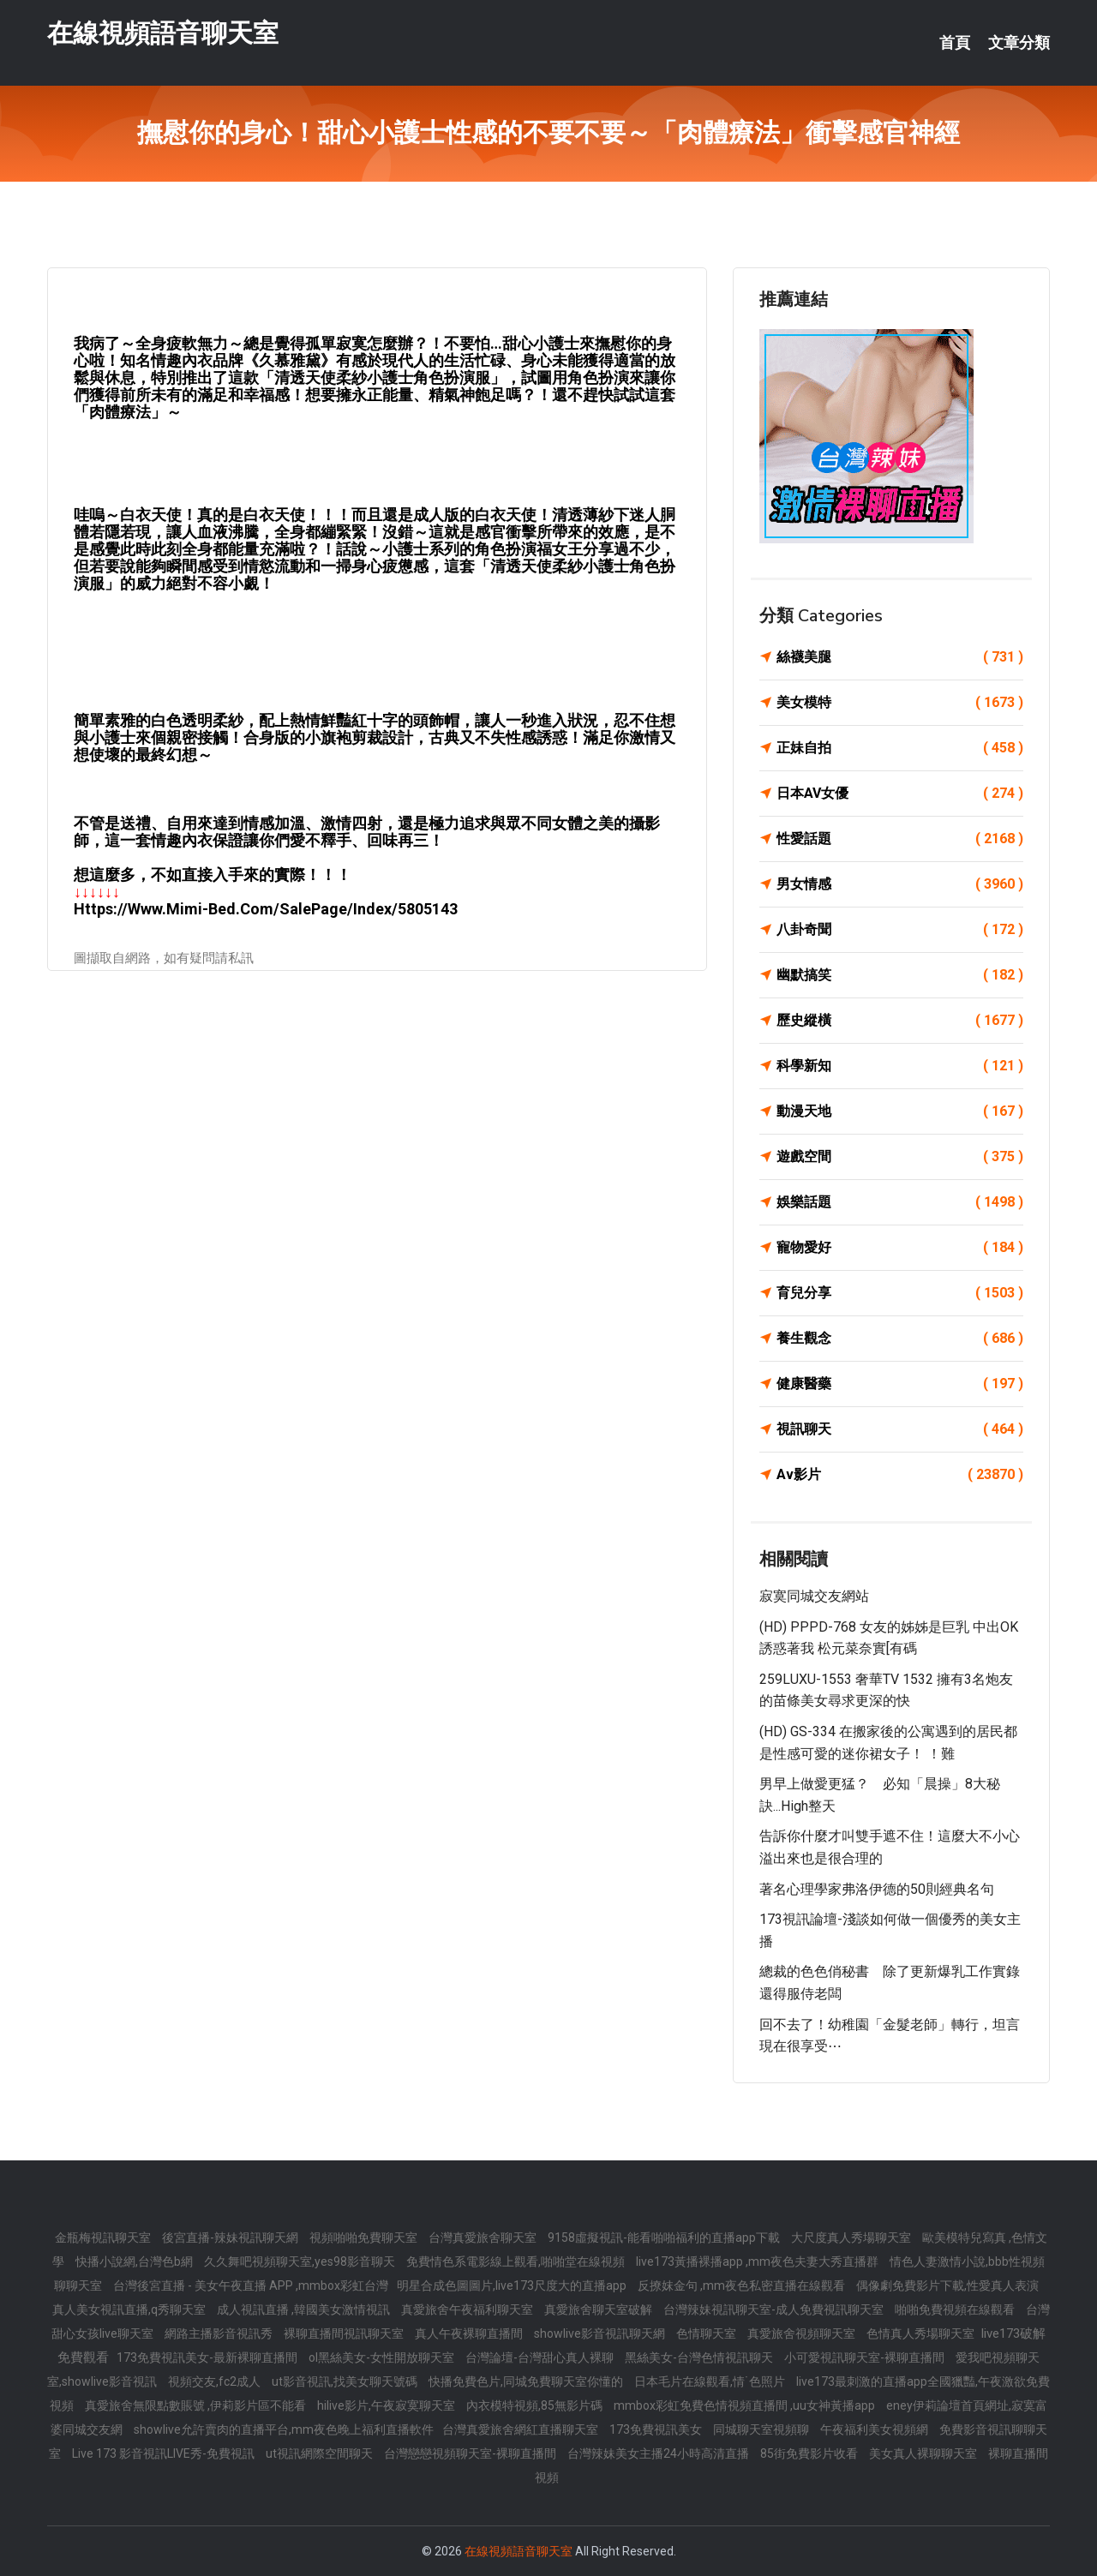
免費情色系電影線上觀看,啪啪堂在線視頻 (516, 2261)
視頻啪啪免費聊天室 (364, 2237)
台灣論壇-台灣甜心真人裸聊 (540, 2357)
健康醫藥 (899, 1384)
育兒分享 (899, 1293)
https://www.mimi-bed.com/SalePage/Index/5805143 (266, 909)
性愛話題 (899, 839)
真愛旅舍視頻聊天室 (802, 2333)
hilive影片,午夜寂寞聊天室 (387, 2405)
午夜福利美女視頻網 (875, 2429)
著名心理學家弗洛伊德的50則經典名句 (876, 1889)
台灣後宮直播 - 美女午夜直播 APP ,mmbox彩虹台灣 (250, 2285)
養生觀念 (899, 1339)
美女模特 (899, 703)
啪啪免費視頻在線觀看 (956, 2309)
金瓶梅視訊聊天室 (104, 2237)
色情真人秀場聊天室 (921, 2333)
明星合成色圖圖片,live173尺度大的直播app (513, 2285)
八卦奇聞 (899, 930)
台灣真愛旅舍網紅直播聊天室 (521, 2429)
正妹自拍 (899, 748)
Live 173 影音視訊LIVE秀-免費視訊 (164, 2453)
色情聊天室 (707, 2333)
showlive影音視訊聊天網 (601, 2333)
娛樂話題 (899, 1202)
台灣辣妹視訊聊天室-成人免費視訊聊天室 (774, 2309)
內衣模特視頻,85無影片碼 (535, 2405)
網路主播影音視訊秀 (220, 2333)
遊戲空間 (899, 1157)
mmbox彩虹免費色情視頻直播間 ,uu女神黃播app (746, 2405)
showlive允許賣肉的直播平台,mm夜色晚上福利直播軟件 (284, 2429)
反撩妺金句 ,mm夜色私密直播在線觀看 (743, 2285)
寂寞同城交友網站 (814, 1596)
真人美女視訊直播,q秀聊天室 (130, 2309)
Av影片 (899, 1475)
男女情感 (899, 884)
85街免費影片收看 (810, 2453)
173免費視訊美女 (656, 2429)
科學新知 (899, 1066)
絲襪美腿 (899, 657)
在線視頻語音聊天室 (163, 33)
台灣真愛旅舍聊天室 (484, 2237)
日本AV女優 (899, 794)
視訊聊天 (899, 1429)
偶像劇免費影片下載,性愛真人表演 (947, 2285)
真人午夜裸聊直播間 (470, 2333)
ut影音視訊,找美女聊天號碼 (346, 2381)
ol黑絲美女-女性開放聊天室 (383, 2357)
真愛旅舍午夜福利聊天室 (468, 2309)
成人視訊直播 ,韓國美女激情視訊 (305, 2309)
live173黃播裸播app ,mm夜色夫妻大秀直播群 (758, 2261)
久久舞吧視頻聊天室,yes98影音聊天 (301, 2261)
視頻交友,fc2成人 (215, 2381)
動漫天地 (899, 1111)
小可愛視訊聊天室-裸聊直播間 (865, 2357)
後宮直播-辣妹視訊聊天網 (231, 2237)
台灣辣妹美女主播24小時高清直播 (659, 2453)
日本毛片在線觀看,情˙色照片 (711, 2381)
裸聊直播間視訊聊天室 (345, 2333)
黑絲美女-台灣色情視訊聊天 (700, 2357)
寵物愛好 (899, 1248)
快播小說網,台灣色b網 (135, 2261)
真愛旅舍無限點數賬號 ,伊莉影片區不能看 (197, 2405)
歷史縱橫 (899, 1021)
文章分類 (1019, 42)
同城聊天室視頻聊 (762, 2429)
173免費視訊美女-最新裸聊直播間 (208, 2357)
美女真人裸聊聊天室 (924, 2453)
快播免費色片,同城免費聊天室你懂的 (527, 2381)
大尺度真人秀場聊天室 (852, 2237)
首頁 (954, 42)
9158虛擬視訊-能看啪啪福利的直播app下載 (665, 2237)
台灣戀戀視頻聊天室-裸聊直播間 (471, 2453)
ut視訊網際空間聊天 (320, 2453)
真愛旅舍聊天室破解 (599, 2309)
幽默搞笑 (899, 975)
